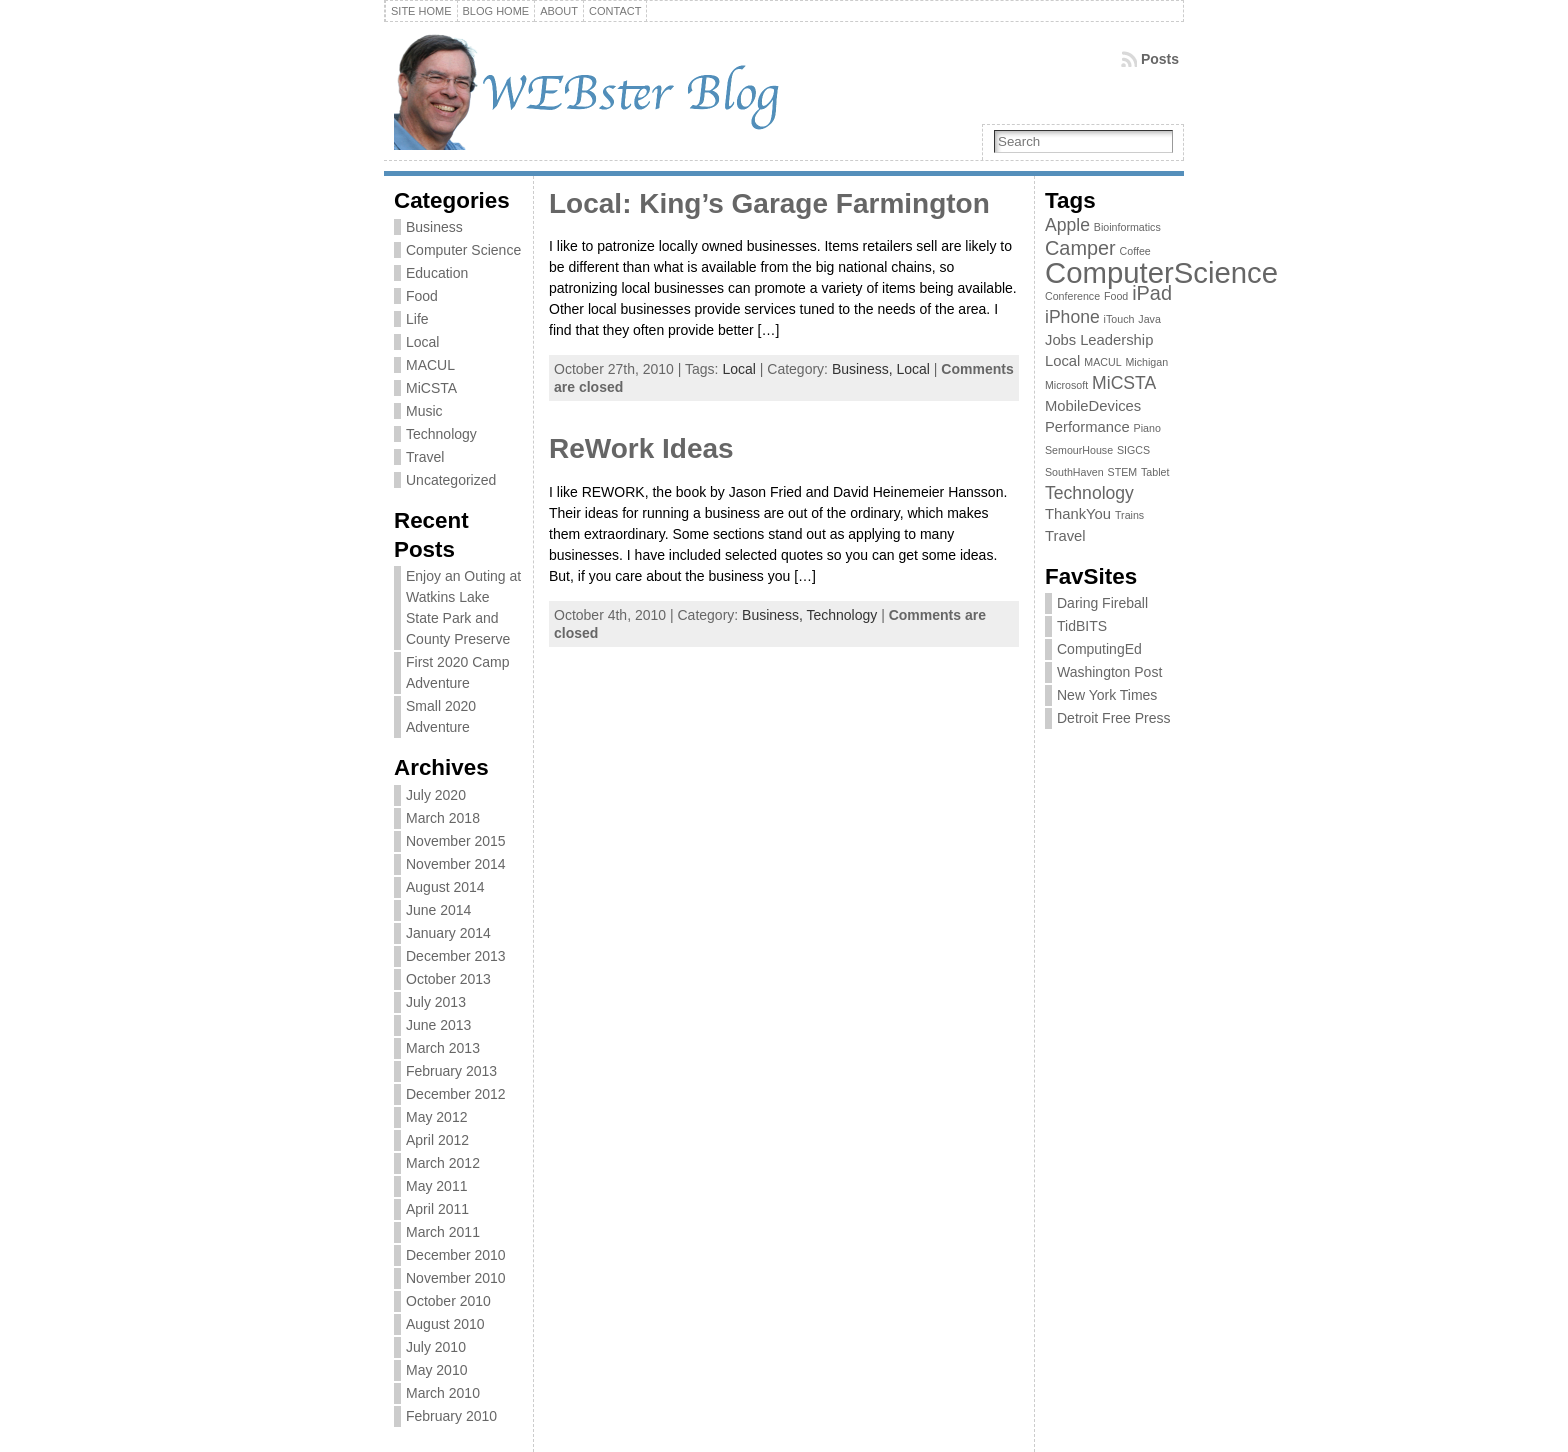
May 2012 (436, 1117)
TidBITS (1082, 626)
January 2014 (448, 933)
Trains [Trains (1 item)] (1129, 515)
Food (422, 296)
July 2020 (436, 795)
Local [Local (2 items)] (1062, 361)
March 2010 (443, 1393)
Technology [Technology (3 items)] (1089, 493)
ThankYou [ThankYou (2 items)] (1078, 514)
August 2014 (445, 887)
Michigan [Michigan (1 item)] (1146, 362)
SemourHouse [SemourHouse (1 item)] (1079, 450)
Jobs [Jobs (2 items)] (1060, 340)
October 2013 (448, 979)
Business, (864, 369)
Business (434, 227)
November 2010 (456, 1278)
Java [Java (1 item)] (1149, 319)
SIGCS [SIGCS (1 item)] (1133, 450)
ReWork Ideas (641, 448)
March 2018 (443, 818)
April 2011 (437, 1209)
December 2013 (456, 956)
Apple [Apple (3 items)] (1067, 225)
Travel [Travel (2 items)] (1065, 536)
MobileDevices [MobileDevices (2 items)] (1093, 406)
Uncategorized (451, 480)
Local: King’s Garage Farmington (769, 203)
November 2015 (456, 841)
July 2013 (436, 1002)
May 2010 (436, 1370)
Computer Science (463, 250)
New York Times (1107, 695)
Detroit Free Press (1114, 718)
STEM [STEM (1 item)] (1123, 472)
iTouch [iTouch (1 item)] (1119, 319)
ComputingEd (1099, 649)
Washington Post (1109, 672)
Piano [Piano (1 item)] (1147, 428)
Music (424, 411)
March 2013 (443, 1048)
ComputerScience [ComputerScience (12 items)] (1161, 272)
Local (422, 342)
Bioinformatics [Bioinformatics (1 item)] (1127, 227)
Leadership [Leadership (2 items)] (1116, 340)
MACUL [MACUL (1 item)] (1102, 362)
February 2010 (451, 1416)
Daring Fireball (1102, 603)
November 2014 (456, 864)
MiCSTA (431, 388)
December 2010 (456, 1255)
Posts (1160, 59)
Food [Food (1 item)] (1116, 296)
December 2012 (456, 1094)
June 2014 (438, 910)
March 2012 (443, 1163)
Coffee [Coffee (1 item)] (1135, 251)
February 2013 (451, 1071)
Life (417, 319)
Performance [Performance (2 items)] (1087, 427)
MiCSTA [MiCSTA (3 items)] (1124, 383)
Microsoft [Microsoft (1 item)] (1066, 385)
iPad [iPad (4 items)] (1152, 293)
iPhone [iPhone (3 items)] (1072, 317)
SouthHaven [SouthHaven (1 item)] (1074, 472)
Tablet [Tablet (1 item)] (1155, 472)
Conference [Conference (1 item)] (1072, 296)
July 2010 (436, 1347)
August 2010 (445, 1324)
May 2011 (436, 1186)
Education (437, 273)
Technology (441, 434)
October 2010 (448, 1301)
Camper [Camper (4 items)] (1080, 248)
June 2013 (438, 1025)
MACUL (430, 365)
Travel (425, 457)
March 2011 (443, 1232)
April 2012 (437, 1140)
